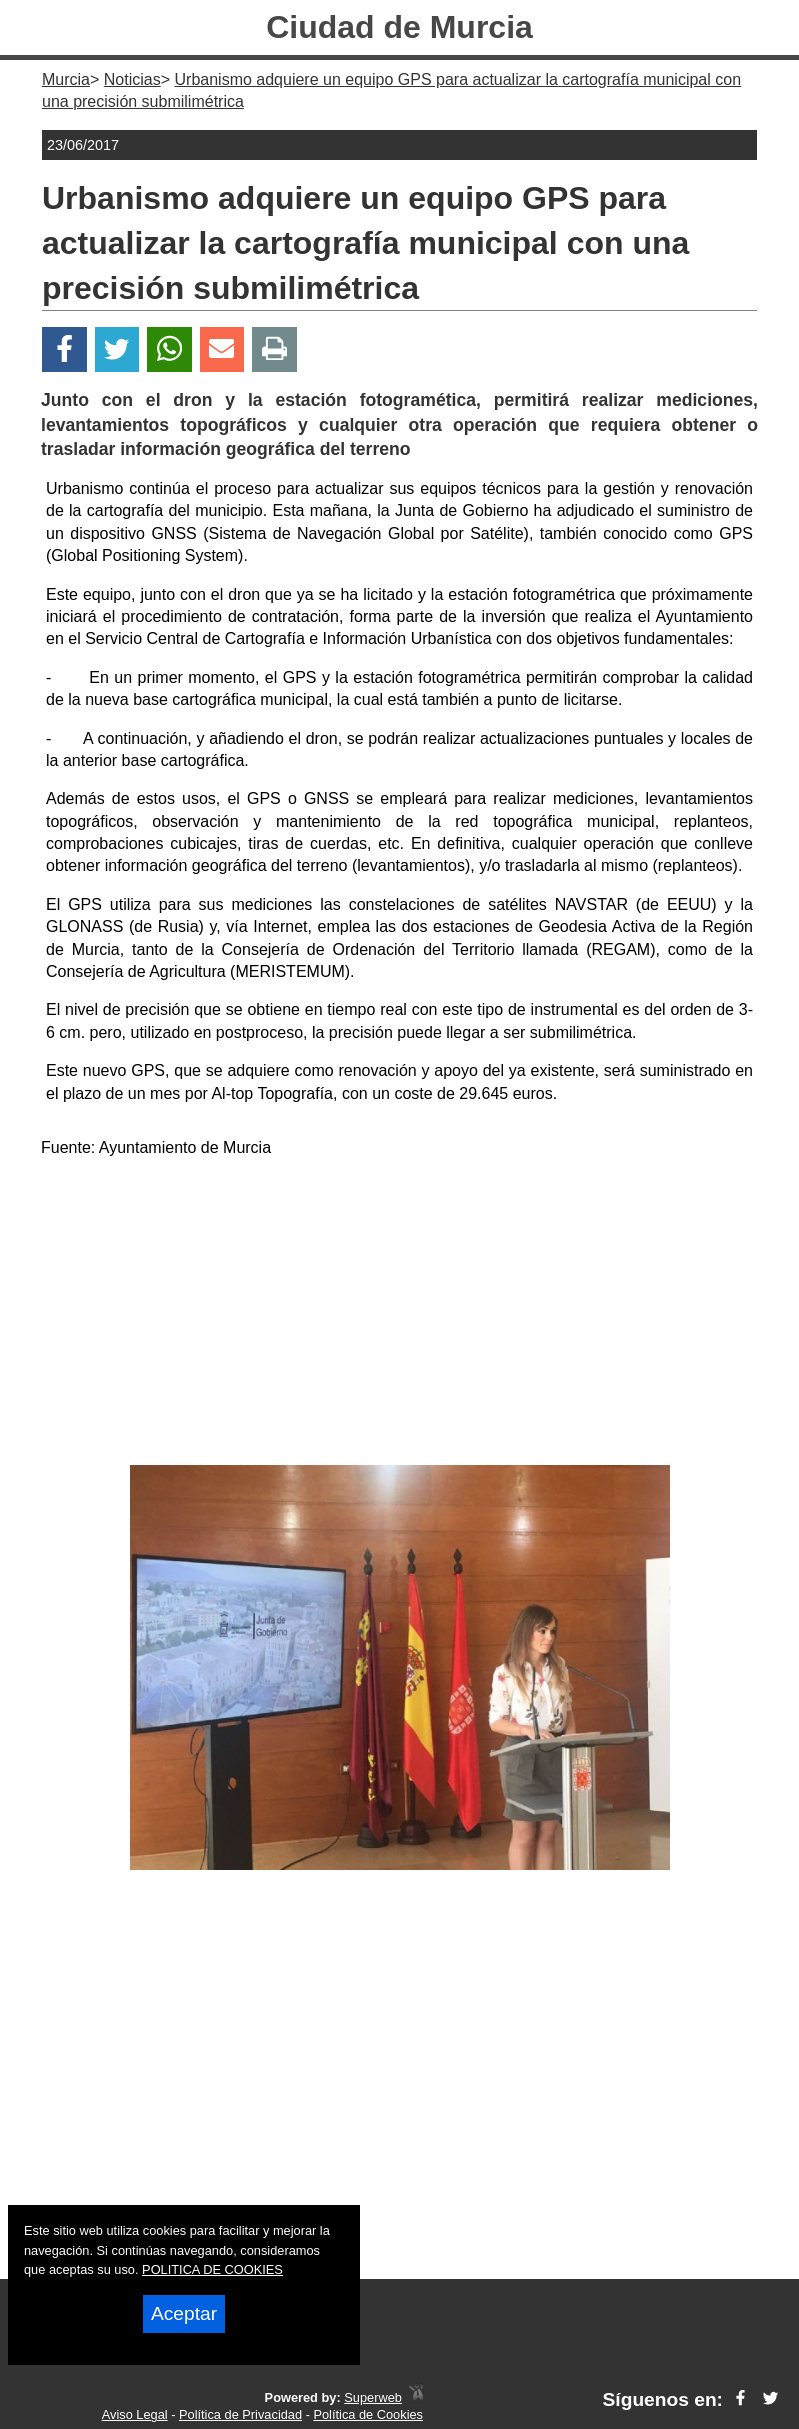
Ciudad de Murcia (399, 27)
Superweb (373, 2397)
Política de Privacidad (240, 2414)
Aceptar (184, 2313)
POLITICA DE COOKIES (212, 2269)
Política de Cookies (368, 2414)
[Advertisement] (399, 1315)
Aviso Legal (135, 2414)
